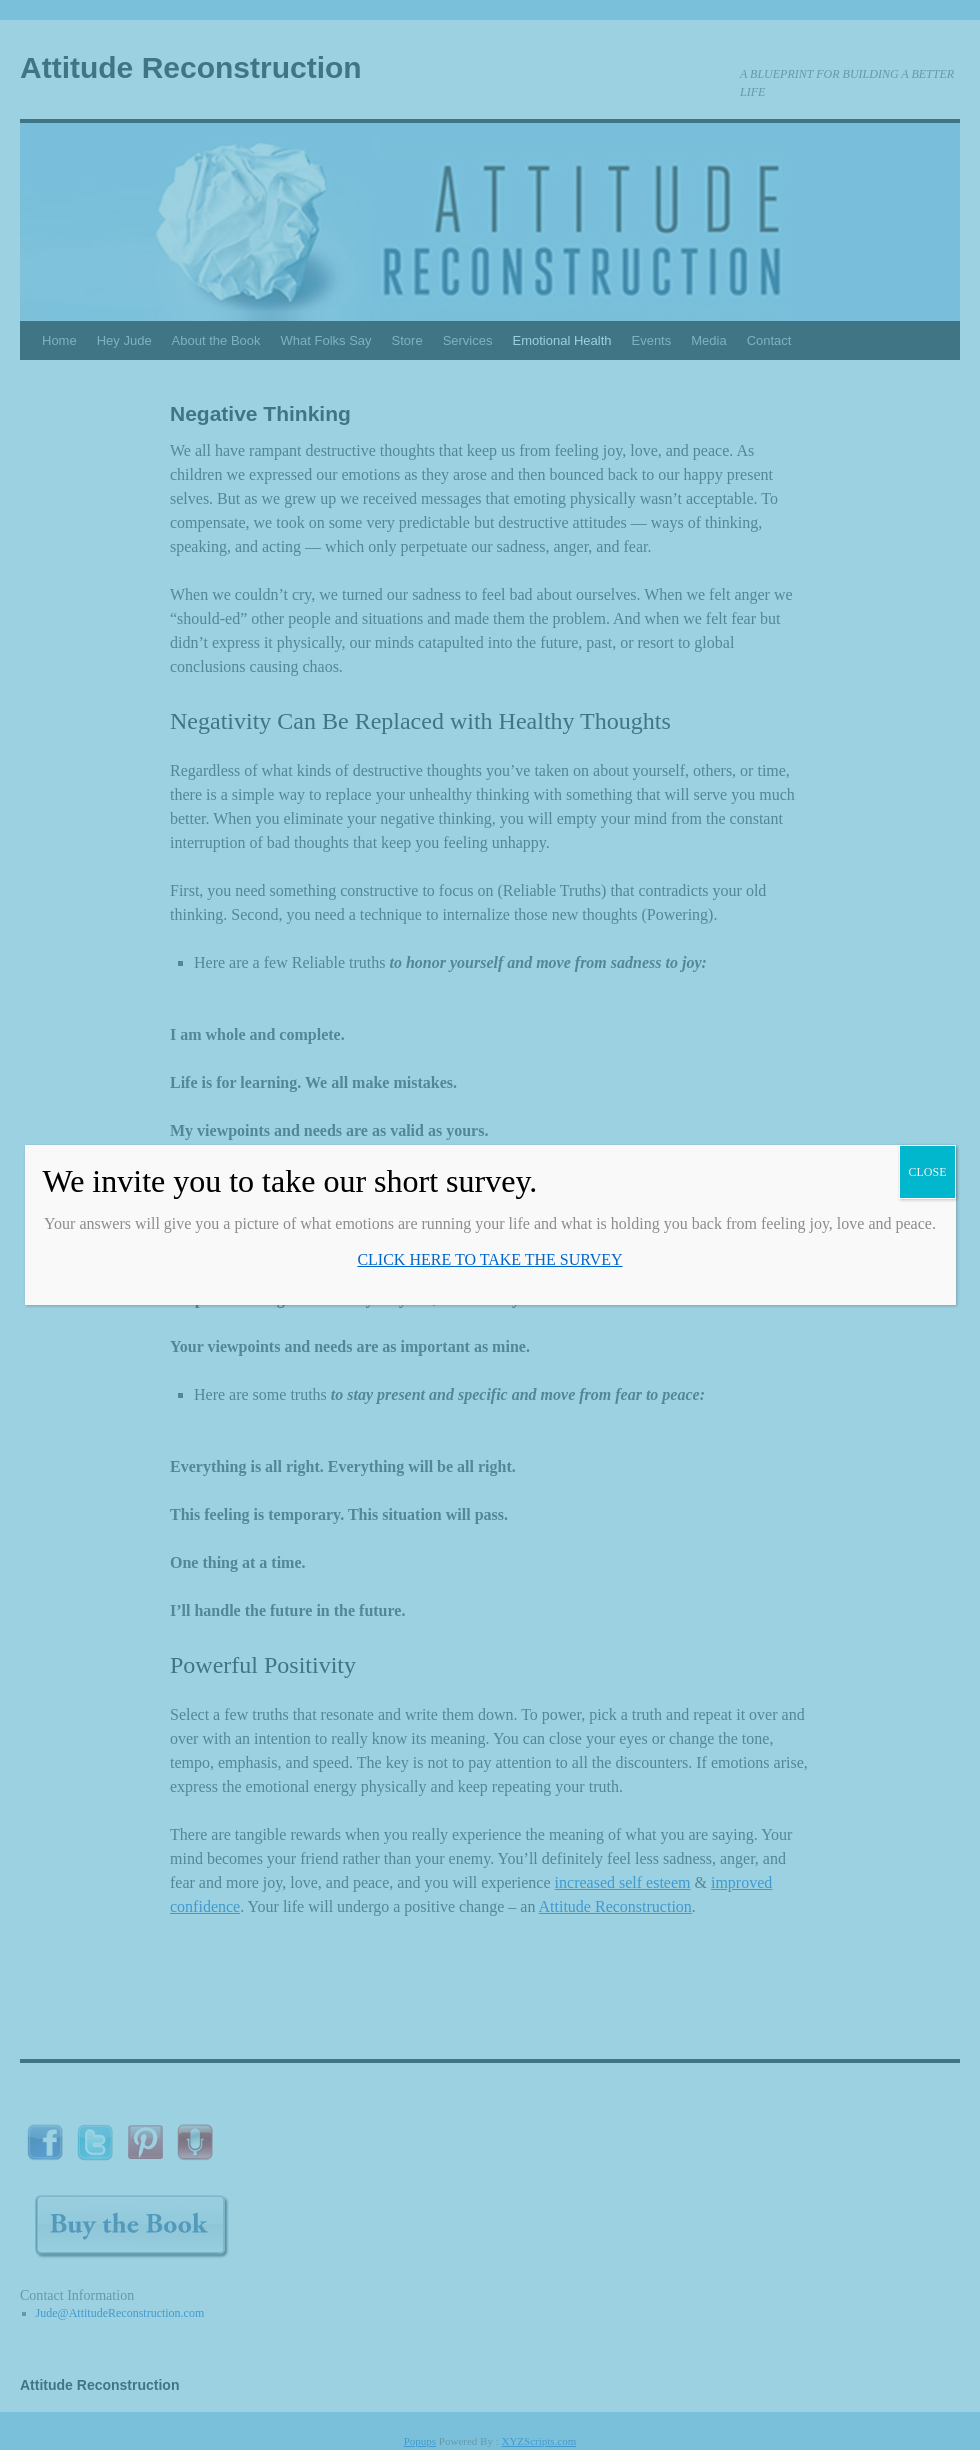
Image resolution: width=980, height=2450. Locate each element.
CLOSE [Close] (927, 1172)
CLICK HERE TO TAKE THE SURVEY (489, 1259)
